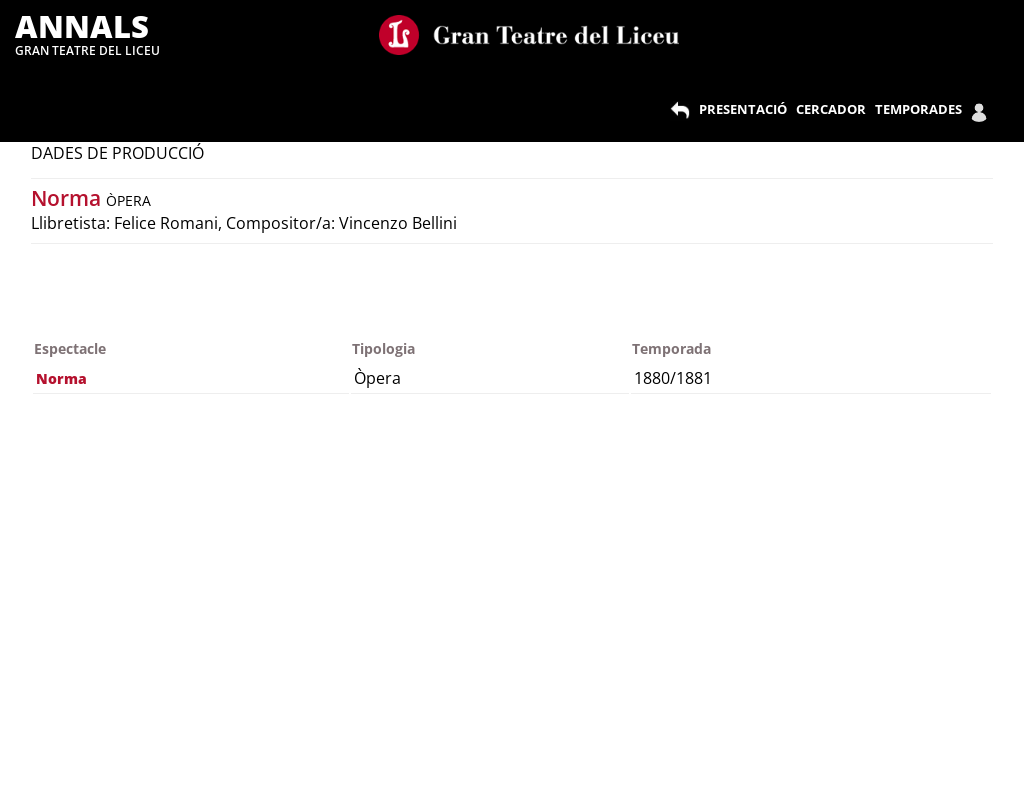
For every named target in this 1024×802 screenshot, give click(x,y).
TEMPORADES (918, 109)
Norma (68, 198)
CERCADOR (831, 109)
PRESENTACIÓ (743, 109)
